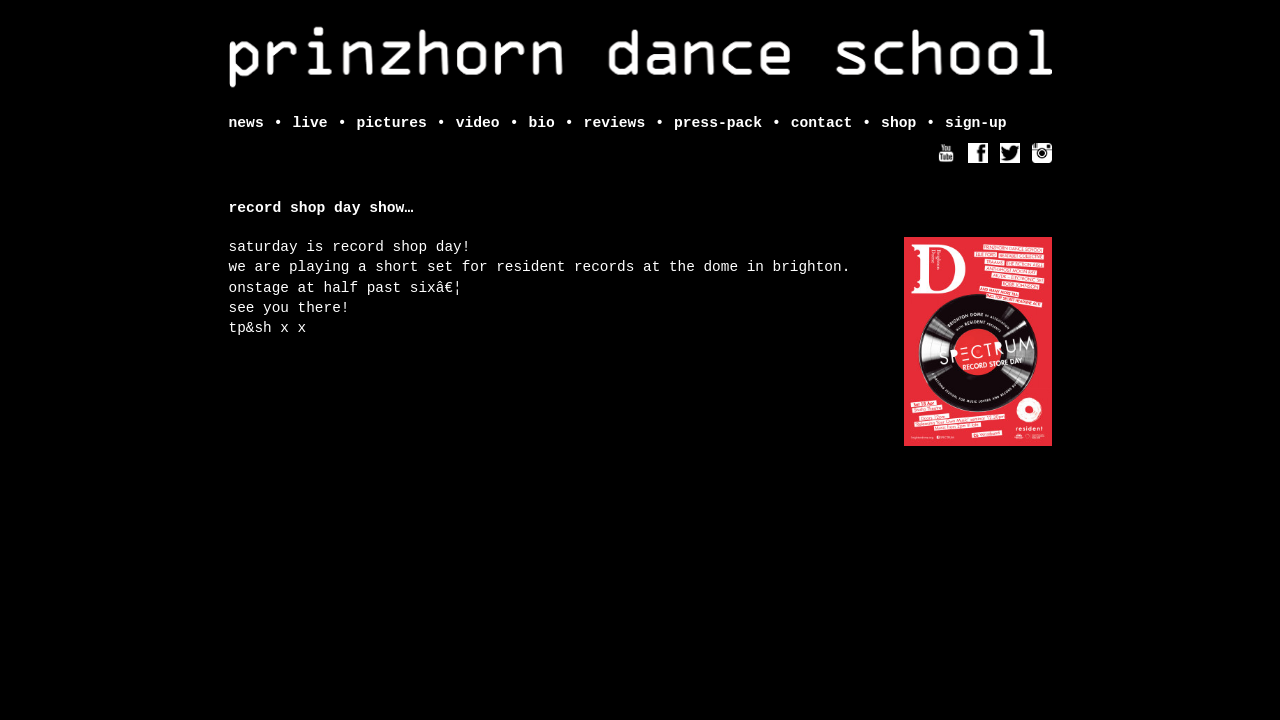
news (246, 123)
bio (541, 123)
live (309, 123)
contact (822, 123)
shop (898, 123)
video (478, 123)
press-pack (718, 123)
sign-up (976, 123)
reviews (615, 123)
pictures (391, 123)
